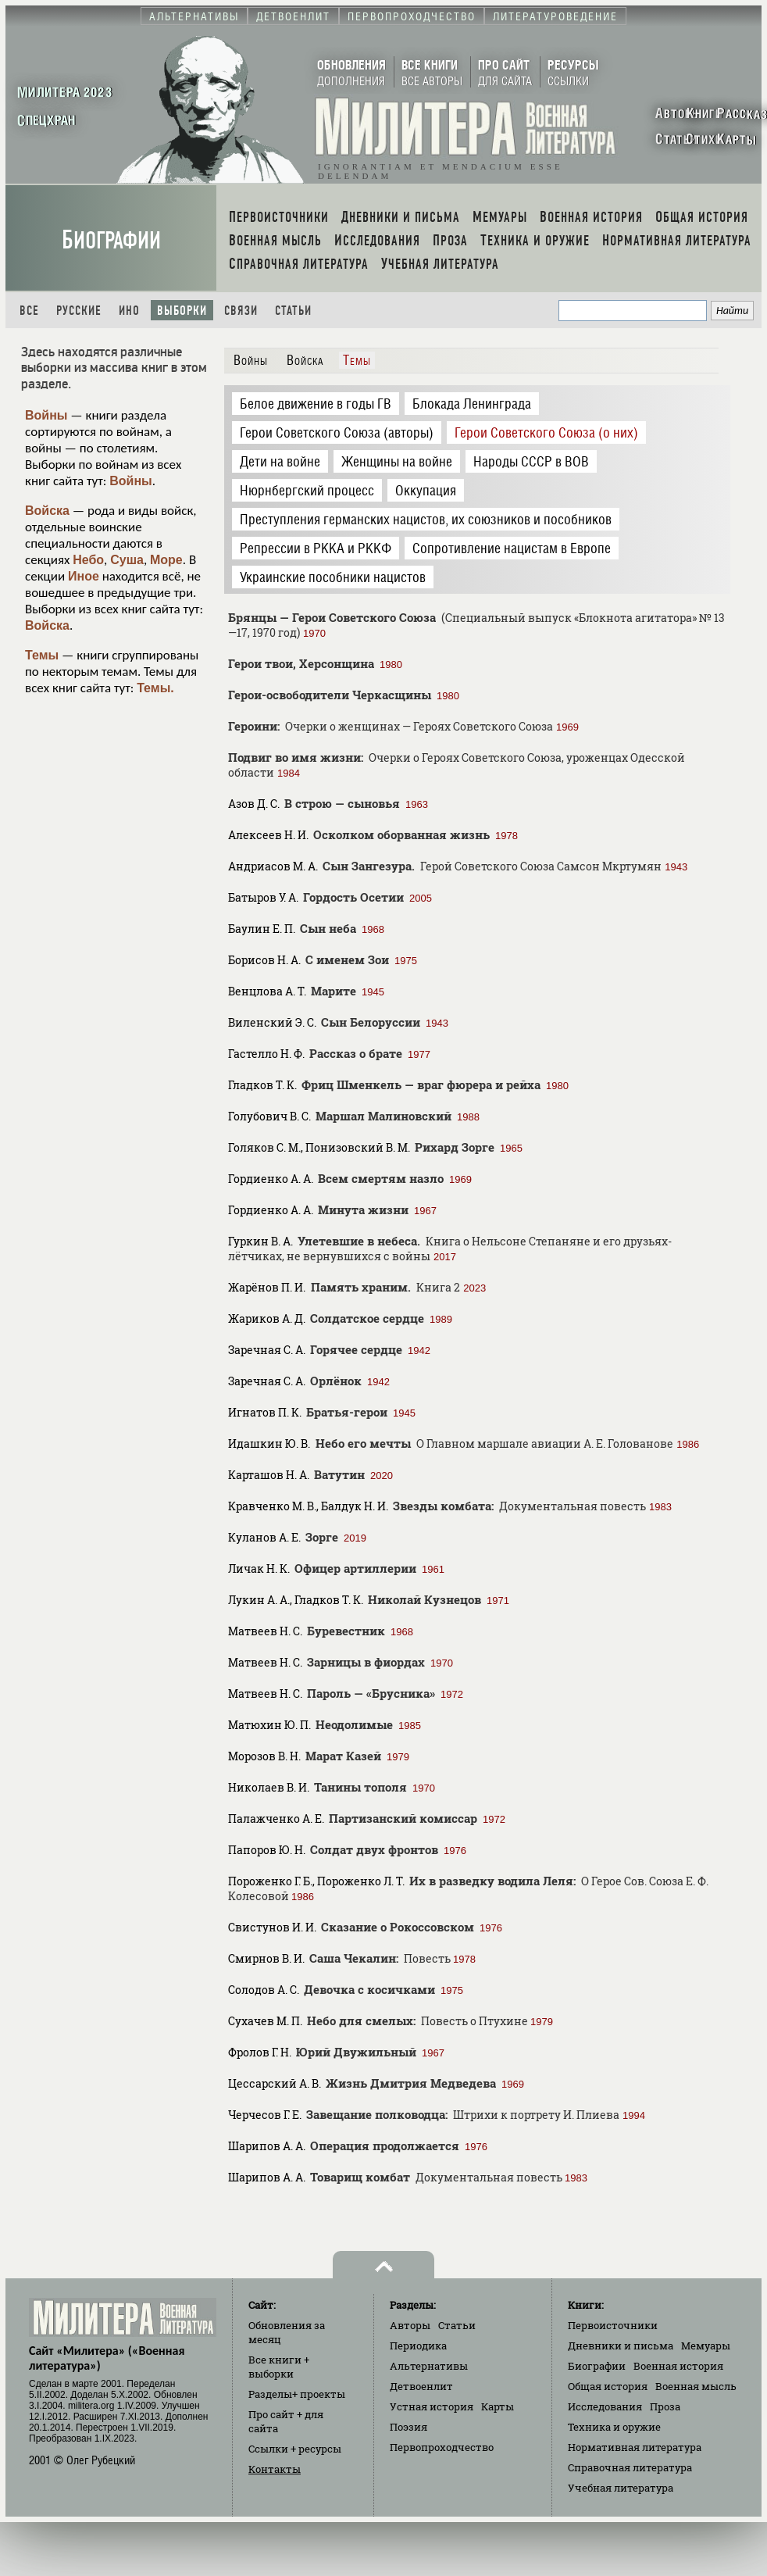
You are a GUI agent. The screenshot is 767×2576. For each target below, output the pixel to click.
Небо (88, 559)
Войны (46, 415)
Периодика (418, 2345)
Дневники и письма (620, 2345)
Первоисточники (613, 2325)
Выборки (182, 310)
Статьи (293, 310)
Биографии (111, 240)
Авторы (410, 2325)
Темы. (155, 688)
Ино (129, 310)
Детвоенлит (421, 2386)
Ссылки (294, 2449)
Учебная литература (620, 2488)
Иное (83, 576)
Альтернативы (429, 2366)
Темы (42, 655)
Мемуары (705, 2345)
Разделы (296, 2394)
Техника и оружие (614, 2427)
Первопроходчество (442, 2447)
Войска (47, 510)
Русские (79, 310)
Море (166, 559)
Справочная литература (630, 2467)
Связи (241, 310)
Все (29, 310)
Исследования (605, 2406)
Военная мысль (696, 2386)
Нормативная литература (634, 2447)
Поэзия (408, 2427)
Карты (497, 2406)
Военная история (678, 2366)
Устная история (431, 2406)
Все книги (278, 2367)
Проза (665, 2406)
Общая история (607, 2386)
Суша (127, 559)
